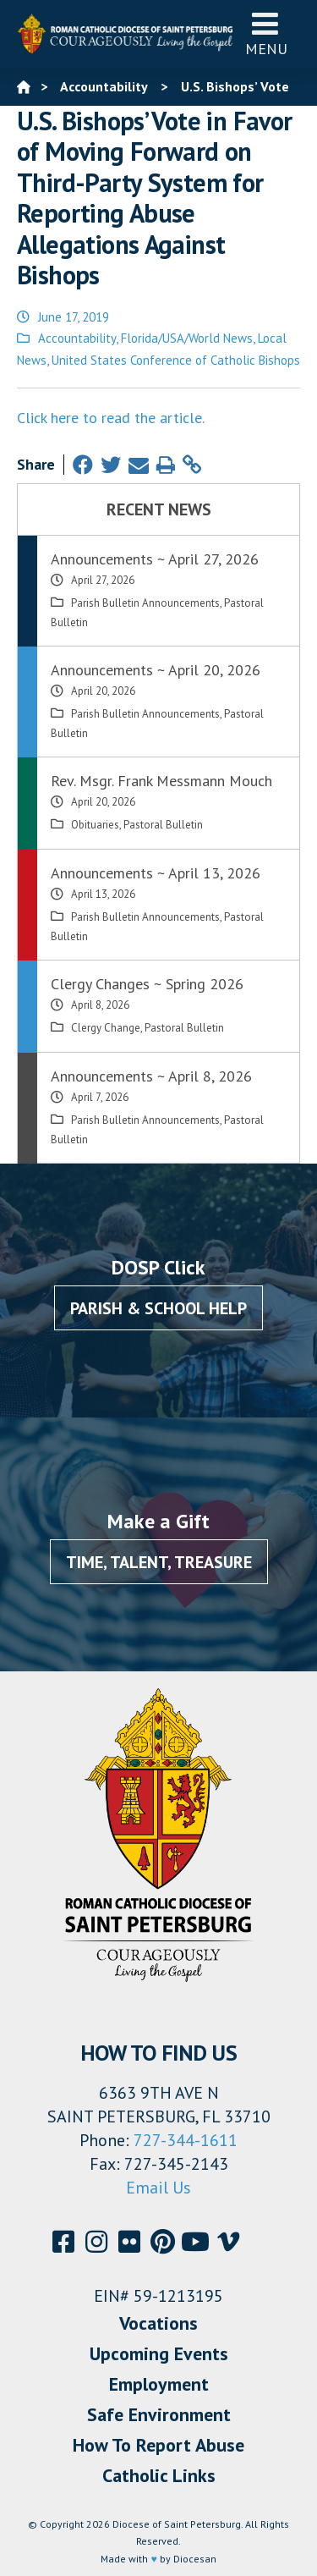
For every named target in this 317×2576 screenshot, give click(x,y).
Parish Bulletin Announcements (145, 603)
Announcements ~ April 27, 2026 (155, 559)
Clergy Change (105, 1028)
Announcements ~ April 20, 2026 (155, 670)
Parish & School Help (158, 1308)
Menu (266, 33)
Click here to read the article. (111, 417)
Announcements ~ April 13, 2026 (155, 873)
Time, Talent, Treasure (159, 1562)
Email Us (158, 2188)
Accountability (77, 338)
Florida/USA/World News (187, 338)
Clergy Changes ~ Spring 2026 (147, 984)
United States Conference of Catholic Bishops (176, 360)
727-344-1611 (186, 2140)
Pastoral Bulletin (163, 824)
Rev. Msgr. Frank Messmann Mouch (161, 780)
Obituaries (95, 824)
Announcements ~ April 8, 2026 (151, 1076)
